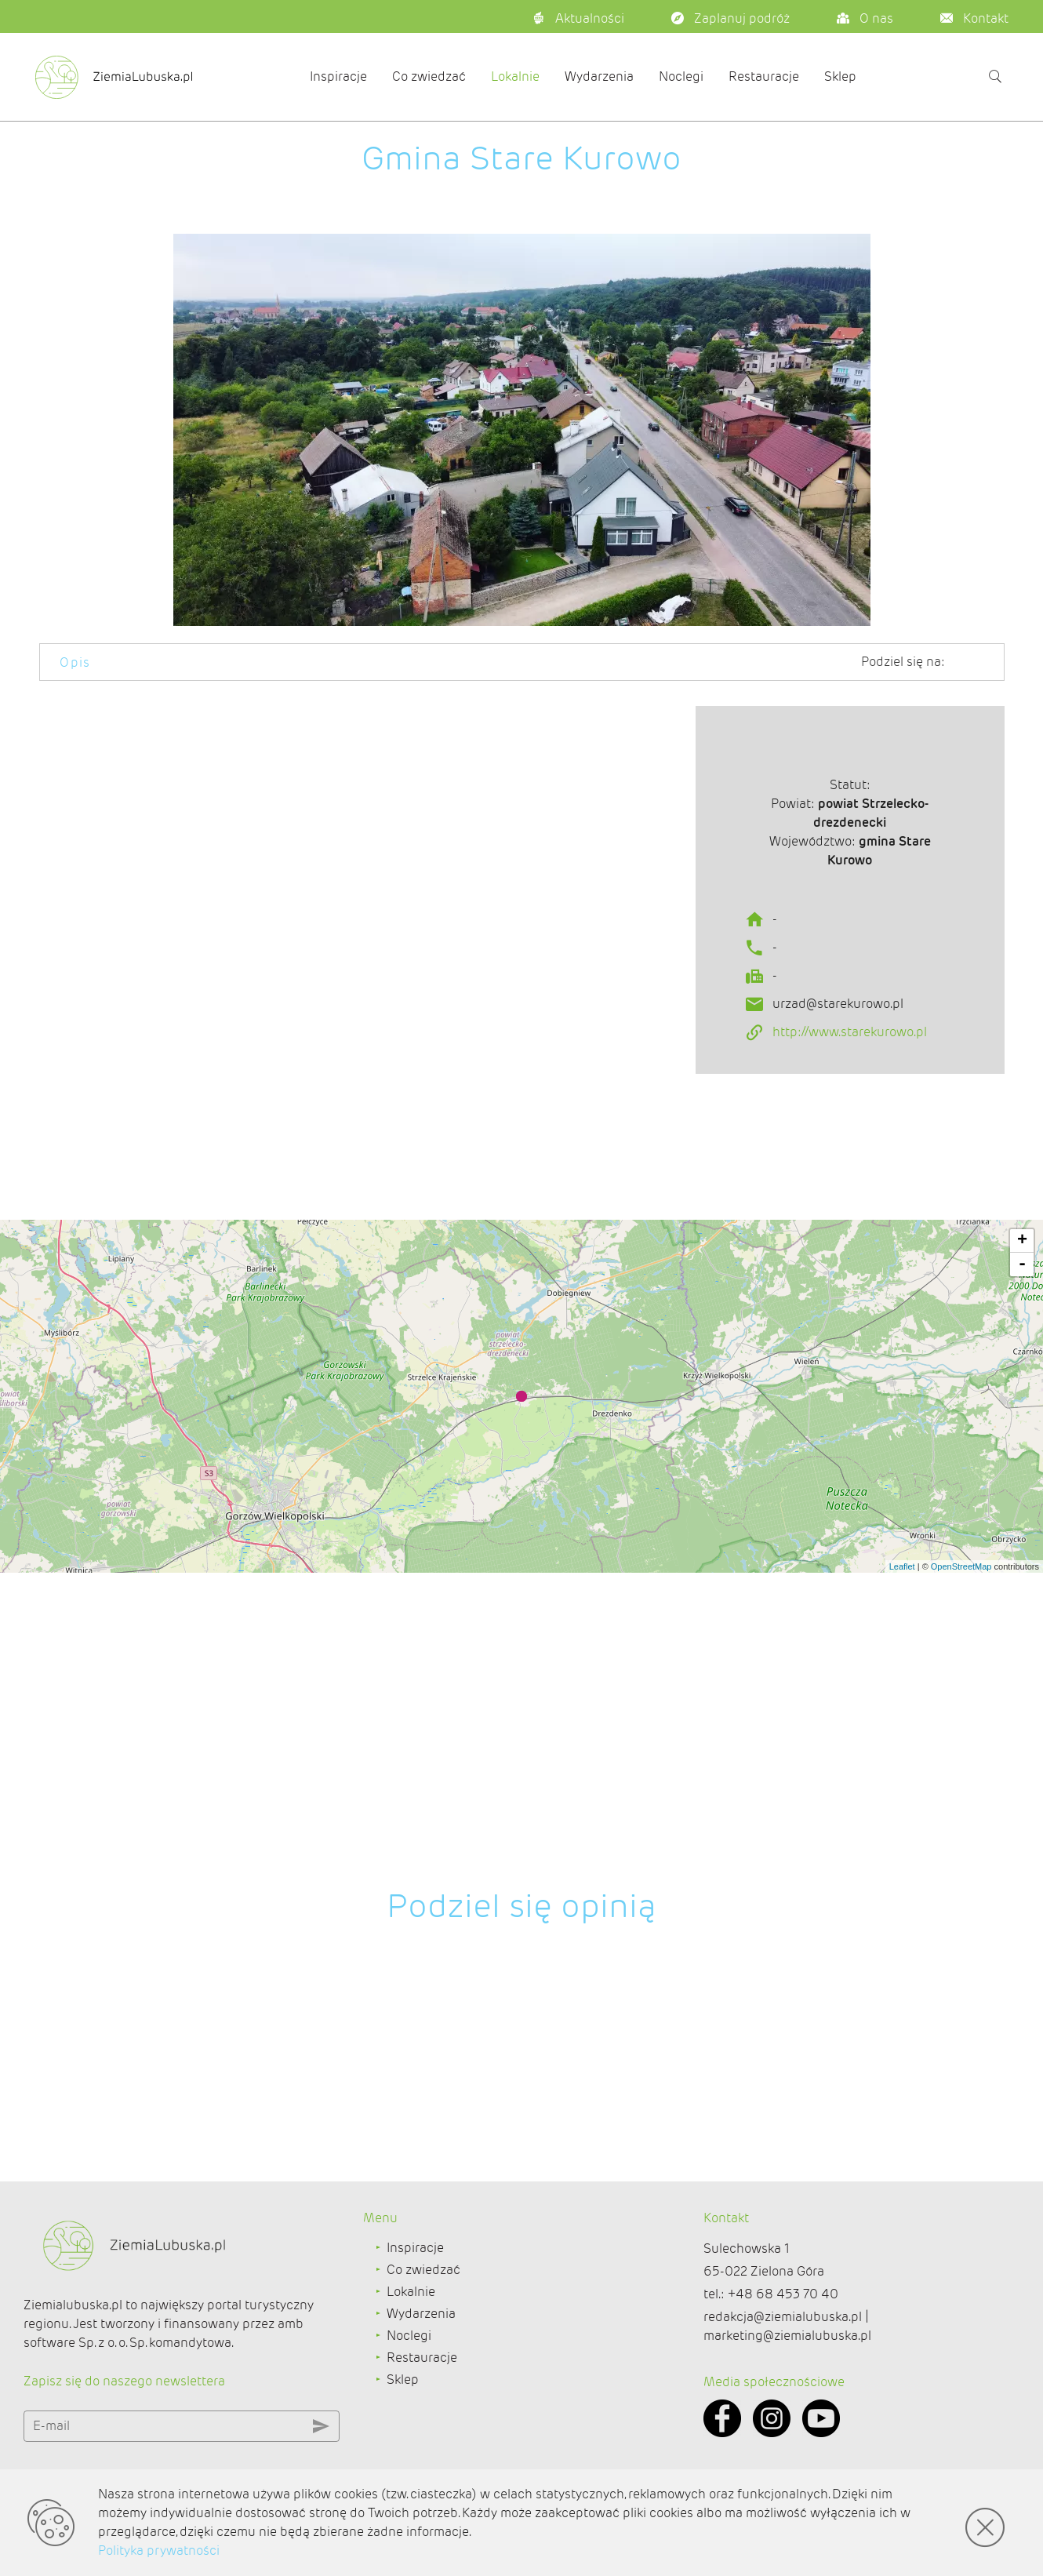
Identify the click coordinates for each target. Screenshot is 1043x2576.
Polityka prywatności (159, 2550)
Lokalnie (515, 76)
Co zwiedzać (429, 76)
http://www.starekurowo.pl (849, 1109)
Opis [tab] (75, 662)
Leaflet (902, 1901)
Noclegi (681, 76)
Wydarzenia (599, 76)
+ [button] (1022, 1576)
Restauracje (764, 76)
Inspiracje (338, 76)
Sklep (840, 76)
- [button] (1022, 1599)
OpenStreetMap (961, 1901)
